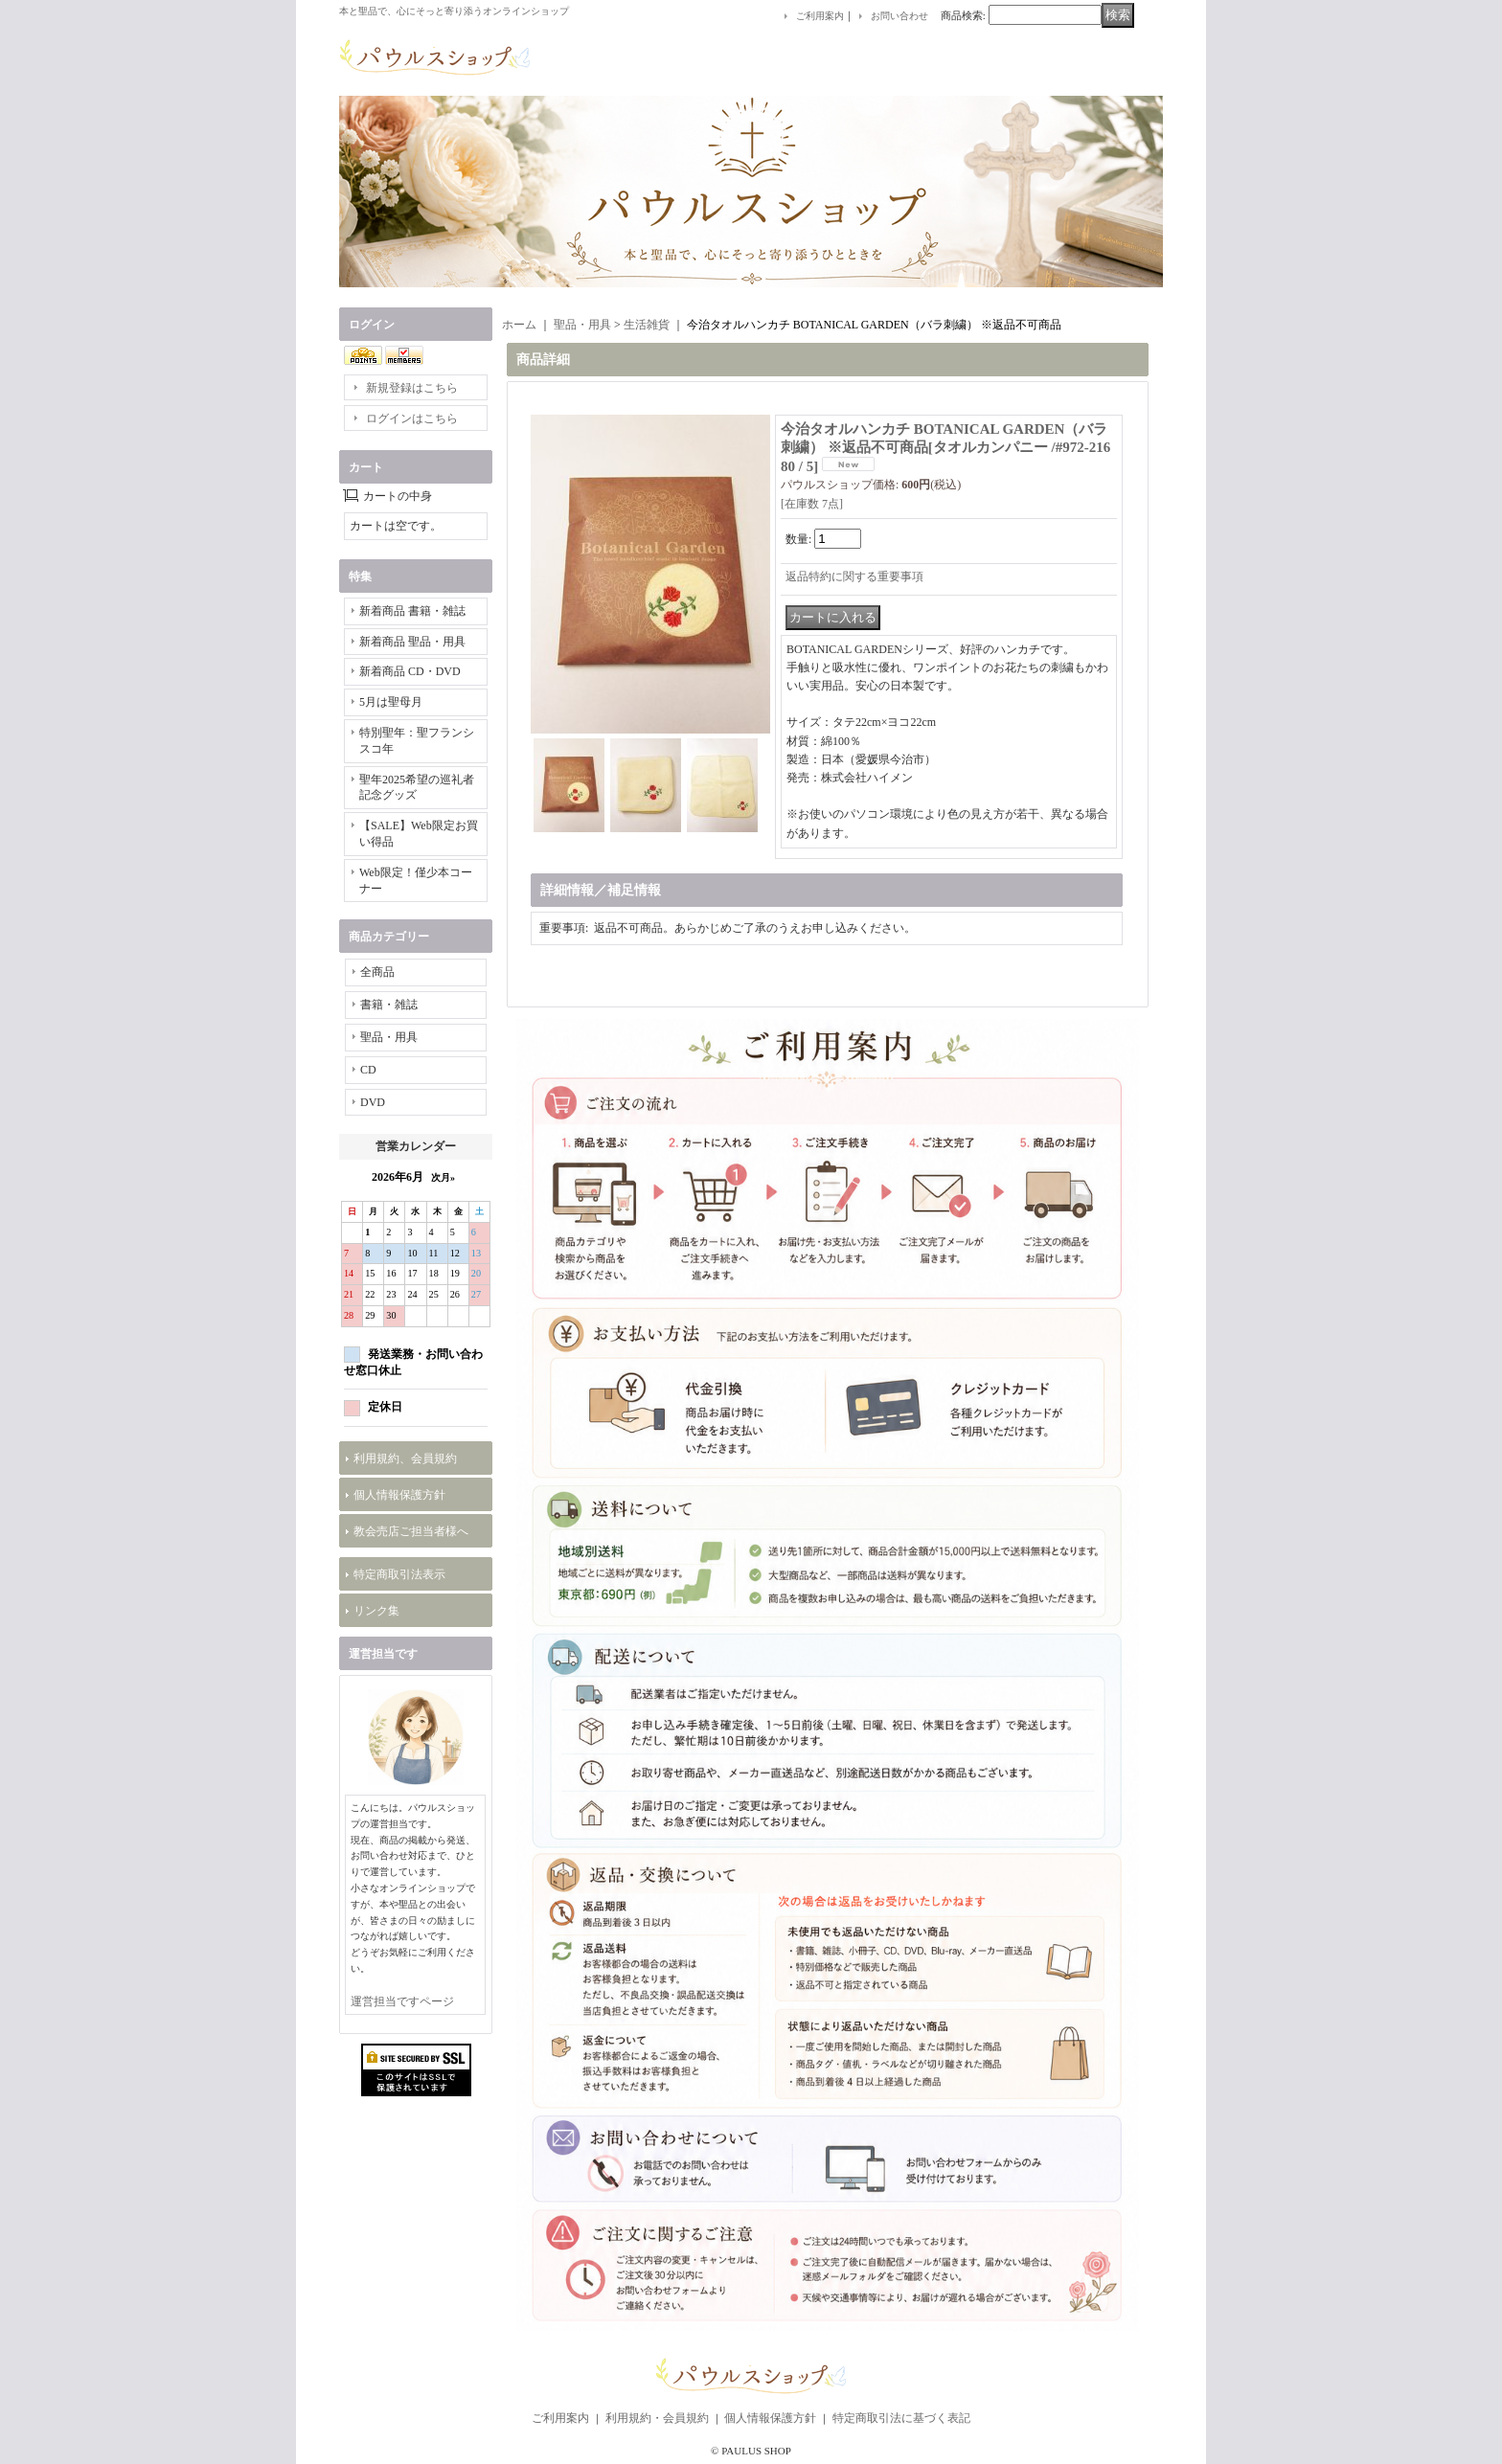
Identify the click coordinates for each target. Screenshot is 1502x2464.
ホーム (519, 324)
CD (368, 1069)
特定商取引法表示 (399, 1574)
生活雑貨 (647, 324)
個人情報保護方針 (399, 1495)
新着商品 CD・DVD (410, 671)
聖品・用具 (389, 1037)
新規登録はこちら (412, 388)
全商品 (377, 972)
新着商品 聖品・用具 (412, 641)
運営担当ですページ (402, 2001)
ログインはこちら (412, 418)
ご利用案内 (820, 16)
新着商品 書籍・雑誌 (412, 611)
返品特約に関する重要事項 (854, 576)
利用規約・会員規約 (657, 2418)
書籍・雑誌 (389, 1004)
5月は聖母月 (390, 702)
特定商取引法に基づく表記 (901, 2418)
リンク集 (376, 1610)
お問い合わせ (899, 16)
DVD (372, 1102)
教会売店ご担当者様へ (410, 1531)
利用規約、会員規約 (405, 1458)
